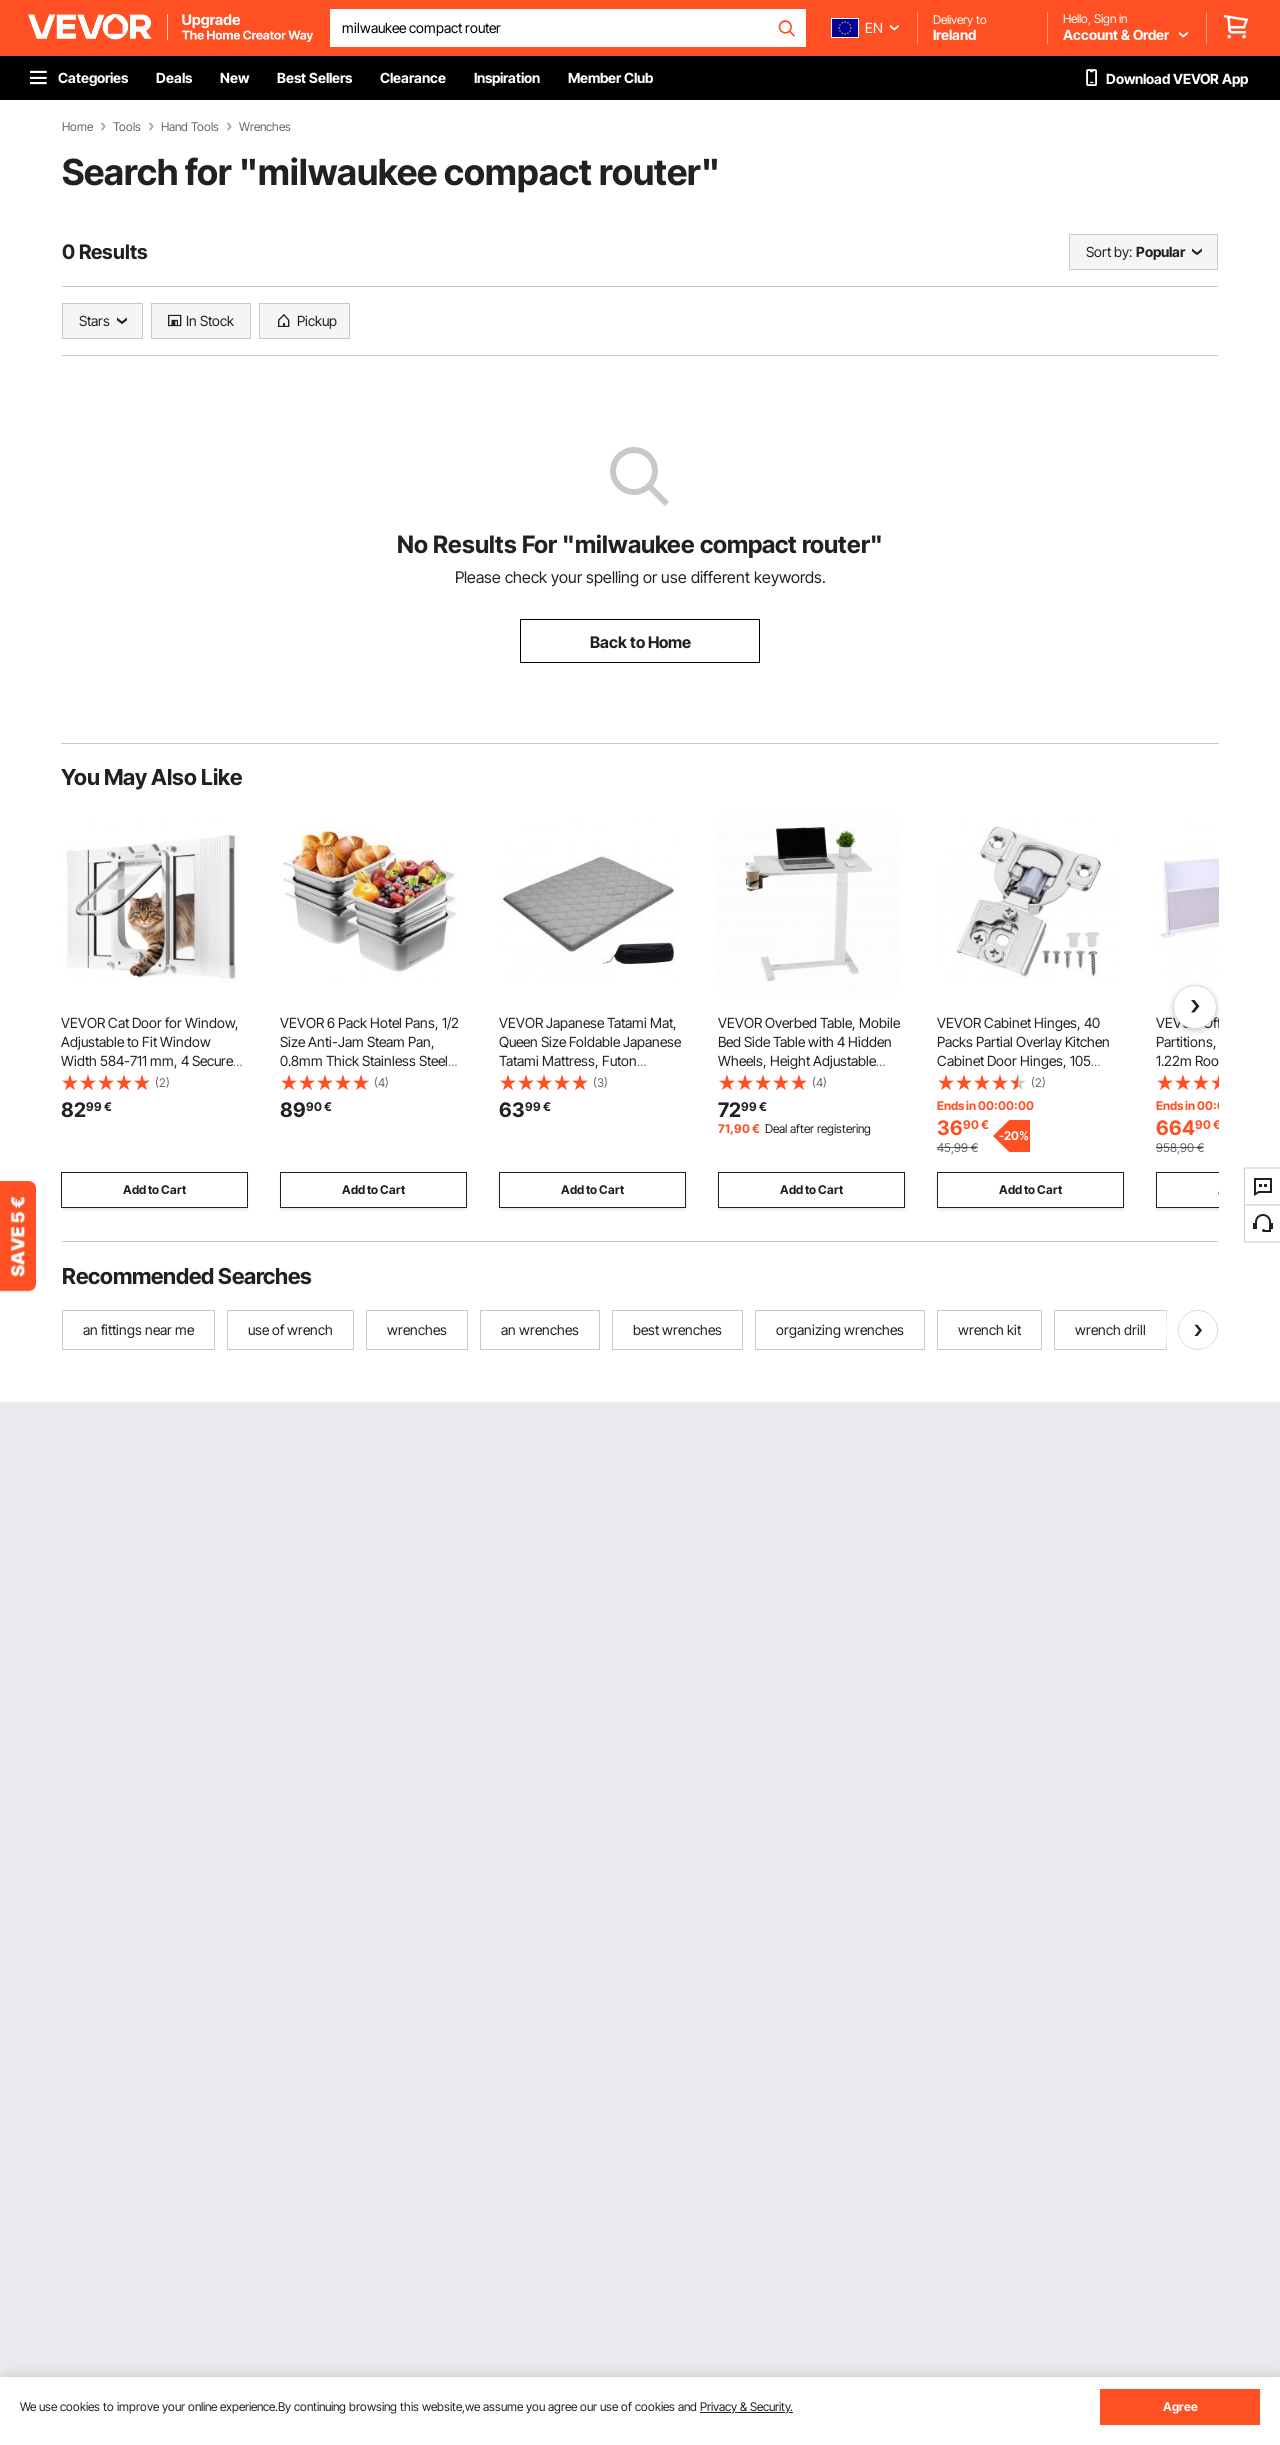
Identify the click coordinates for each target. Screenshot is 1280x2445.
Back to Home (640, 642)
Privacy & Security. (746, 2406)
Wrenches (265, 127)
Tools (127, 127)
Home (77, 127)
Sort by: (1109, 251)
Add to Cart (154, 1189)
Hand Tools (190, 127)
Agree (1180, 2406)
